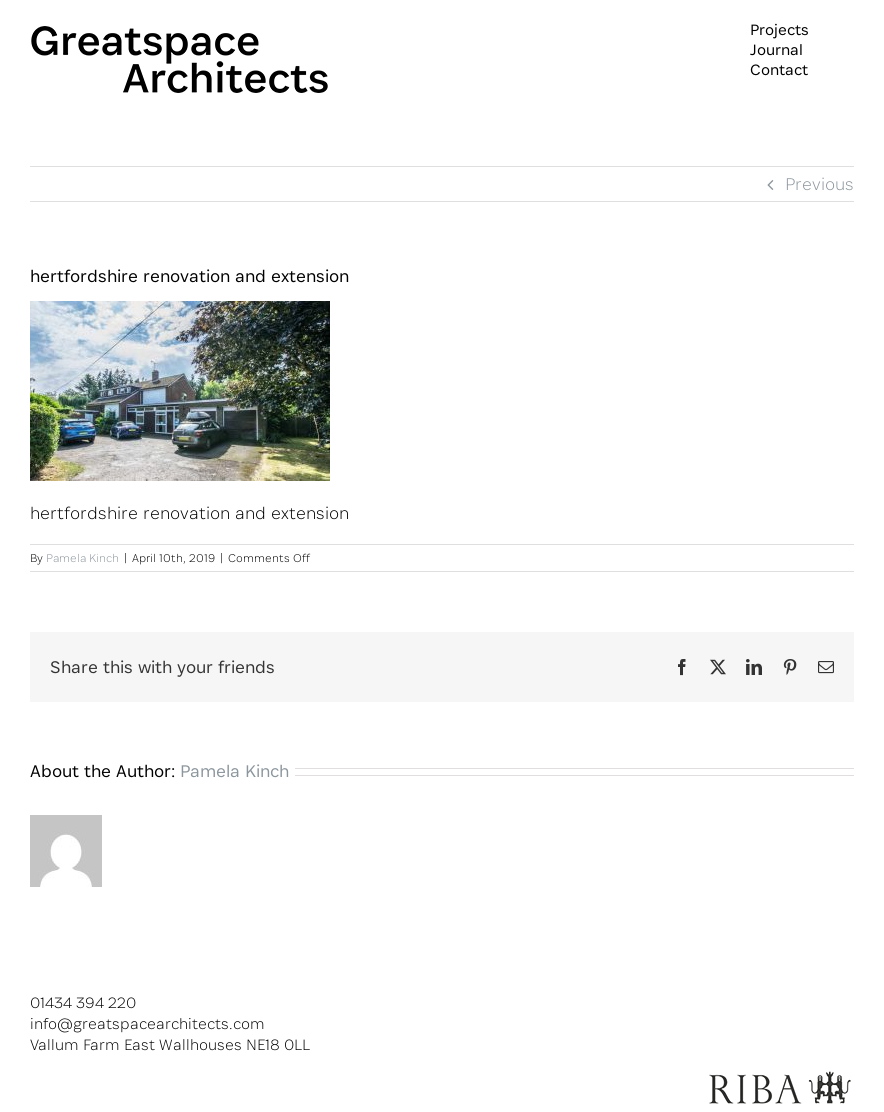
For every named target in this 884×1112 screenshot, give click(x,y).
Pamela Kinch (82, 557)
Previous (819, 183)
